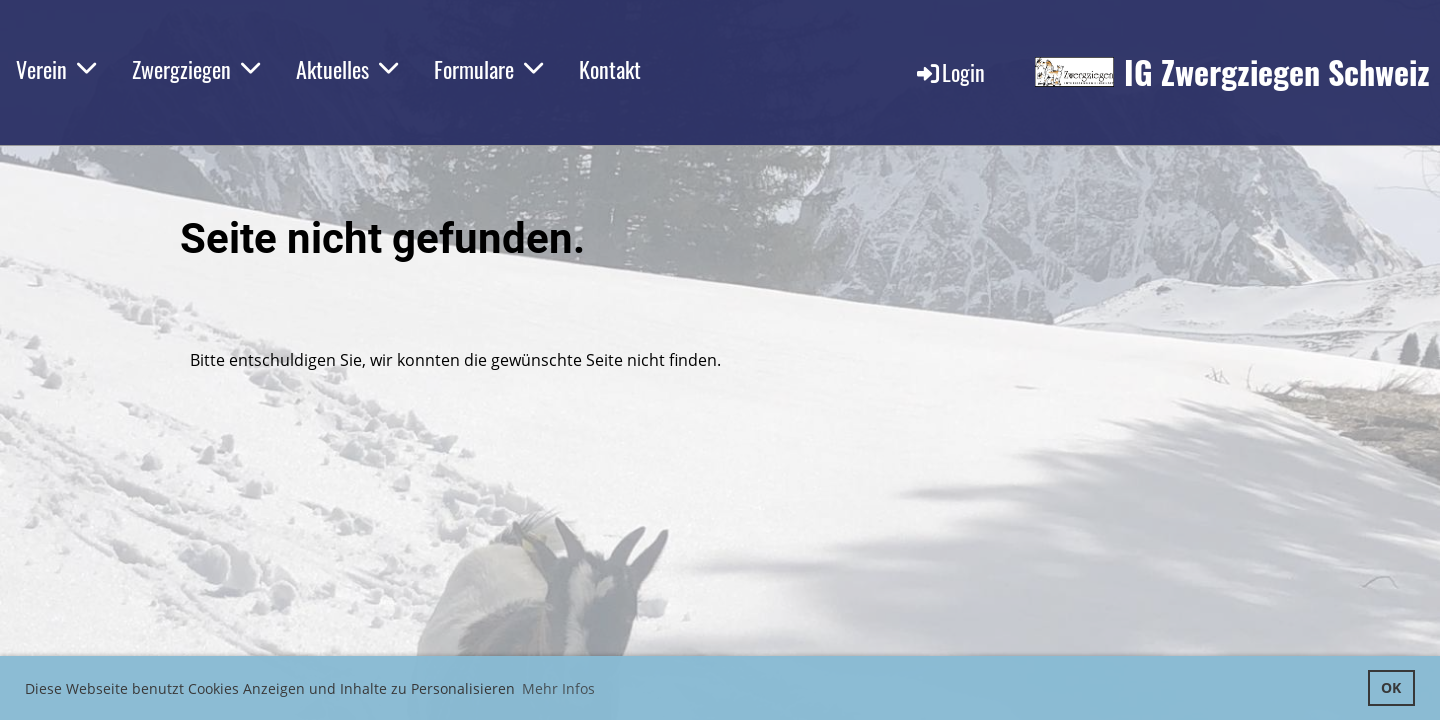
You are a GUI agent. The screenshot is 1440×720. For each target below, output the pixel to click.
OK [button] (1391, 687)
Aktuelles (347, 69)
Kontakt (610, 69)
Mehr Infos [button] (558, 688)
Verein (56, 69)
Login (949, 72)
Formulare (488, 69)
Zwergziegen (196, 69)
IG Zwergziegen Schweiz (1277, 72)
